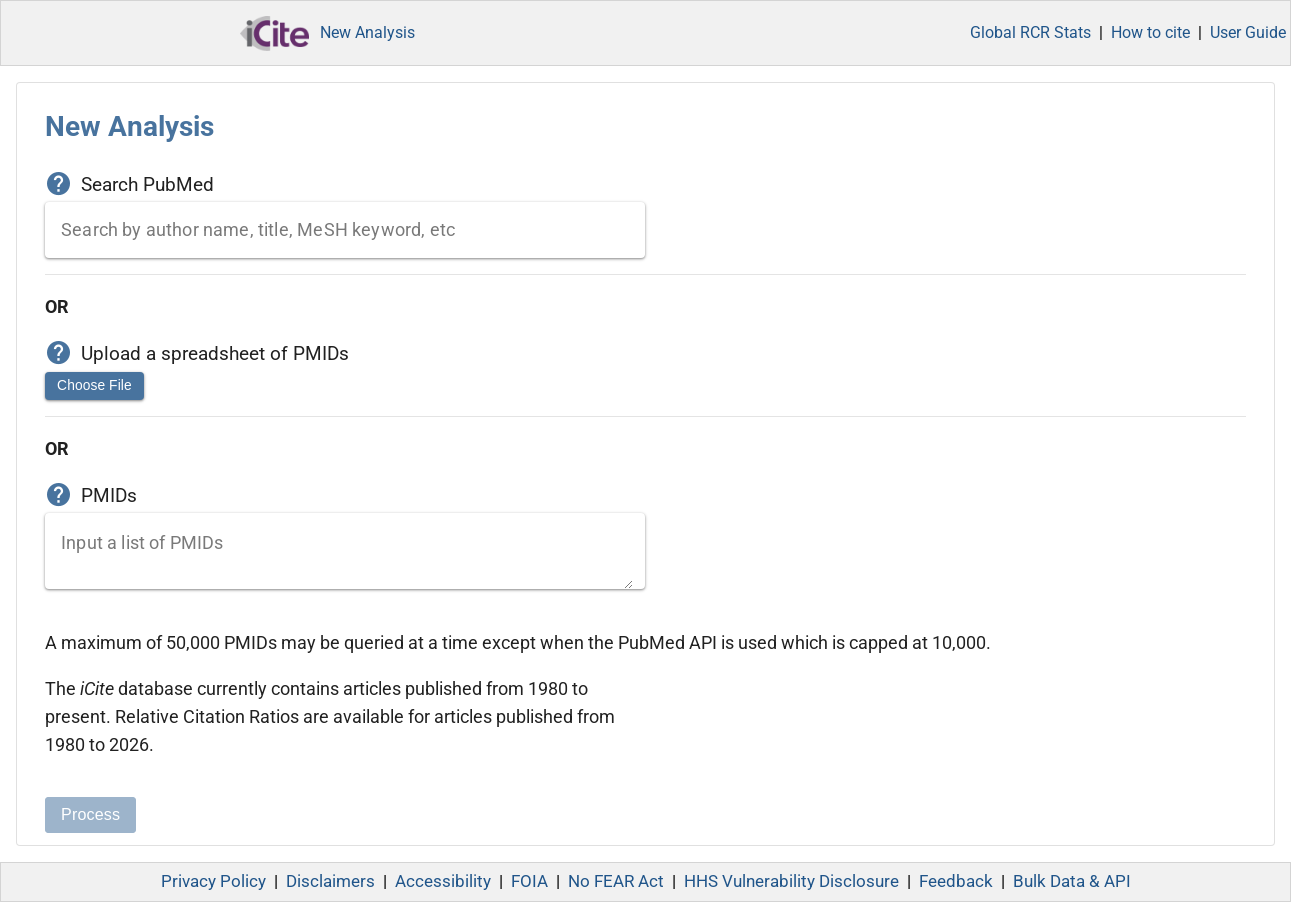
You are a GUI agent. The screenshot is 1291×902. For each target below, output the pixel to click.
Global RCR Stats (1030, 32)
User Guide (1248, 32)
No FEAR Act (616, 881)
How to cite (1150, 32)
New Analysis (367, 32)
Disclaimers (330, 881)
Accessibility (443, 881)
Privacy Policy (213, 881)
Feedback (956, 881)
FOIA (529, 881)
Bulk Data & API (1072, 881)
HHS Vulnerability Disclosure (791, 881)
